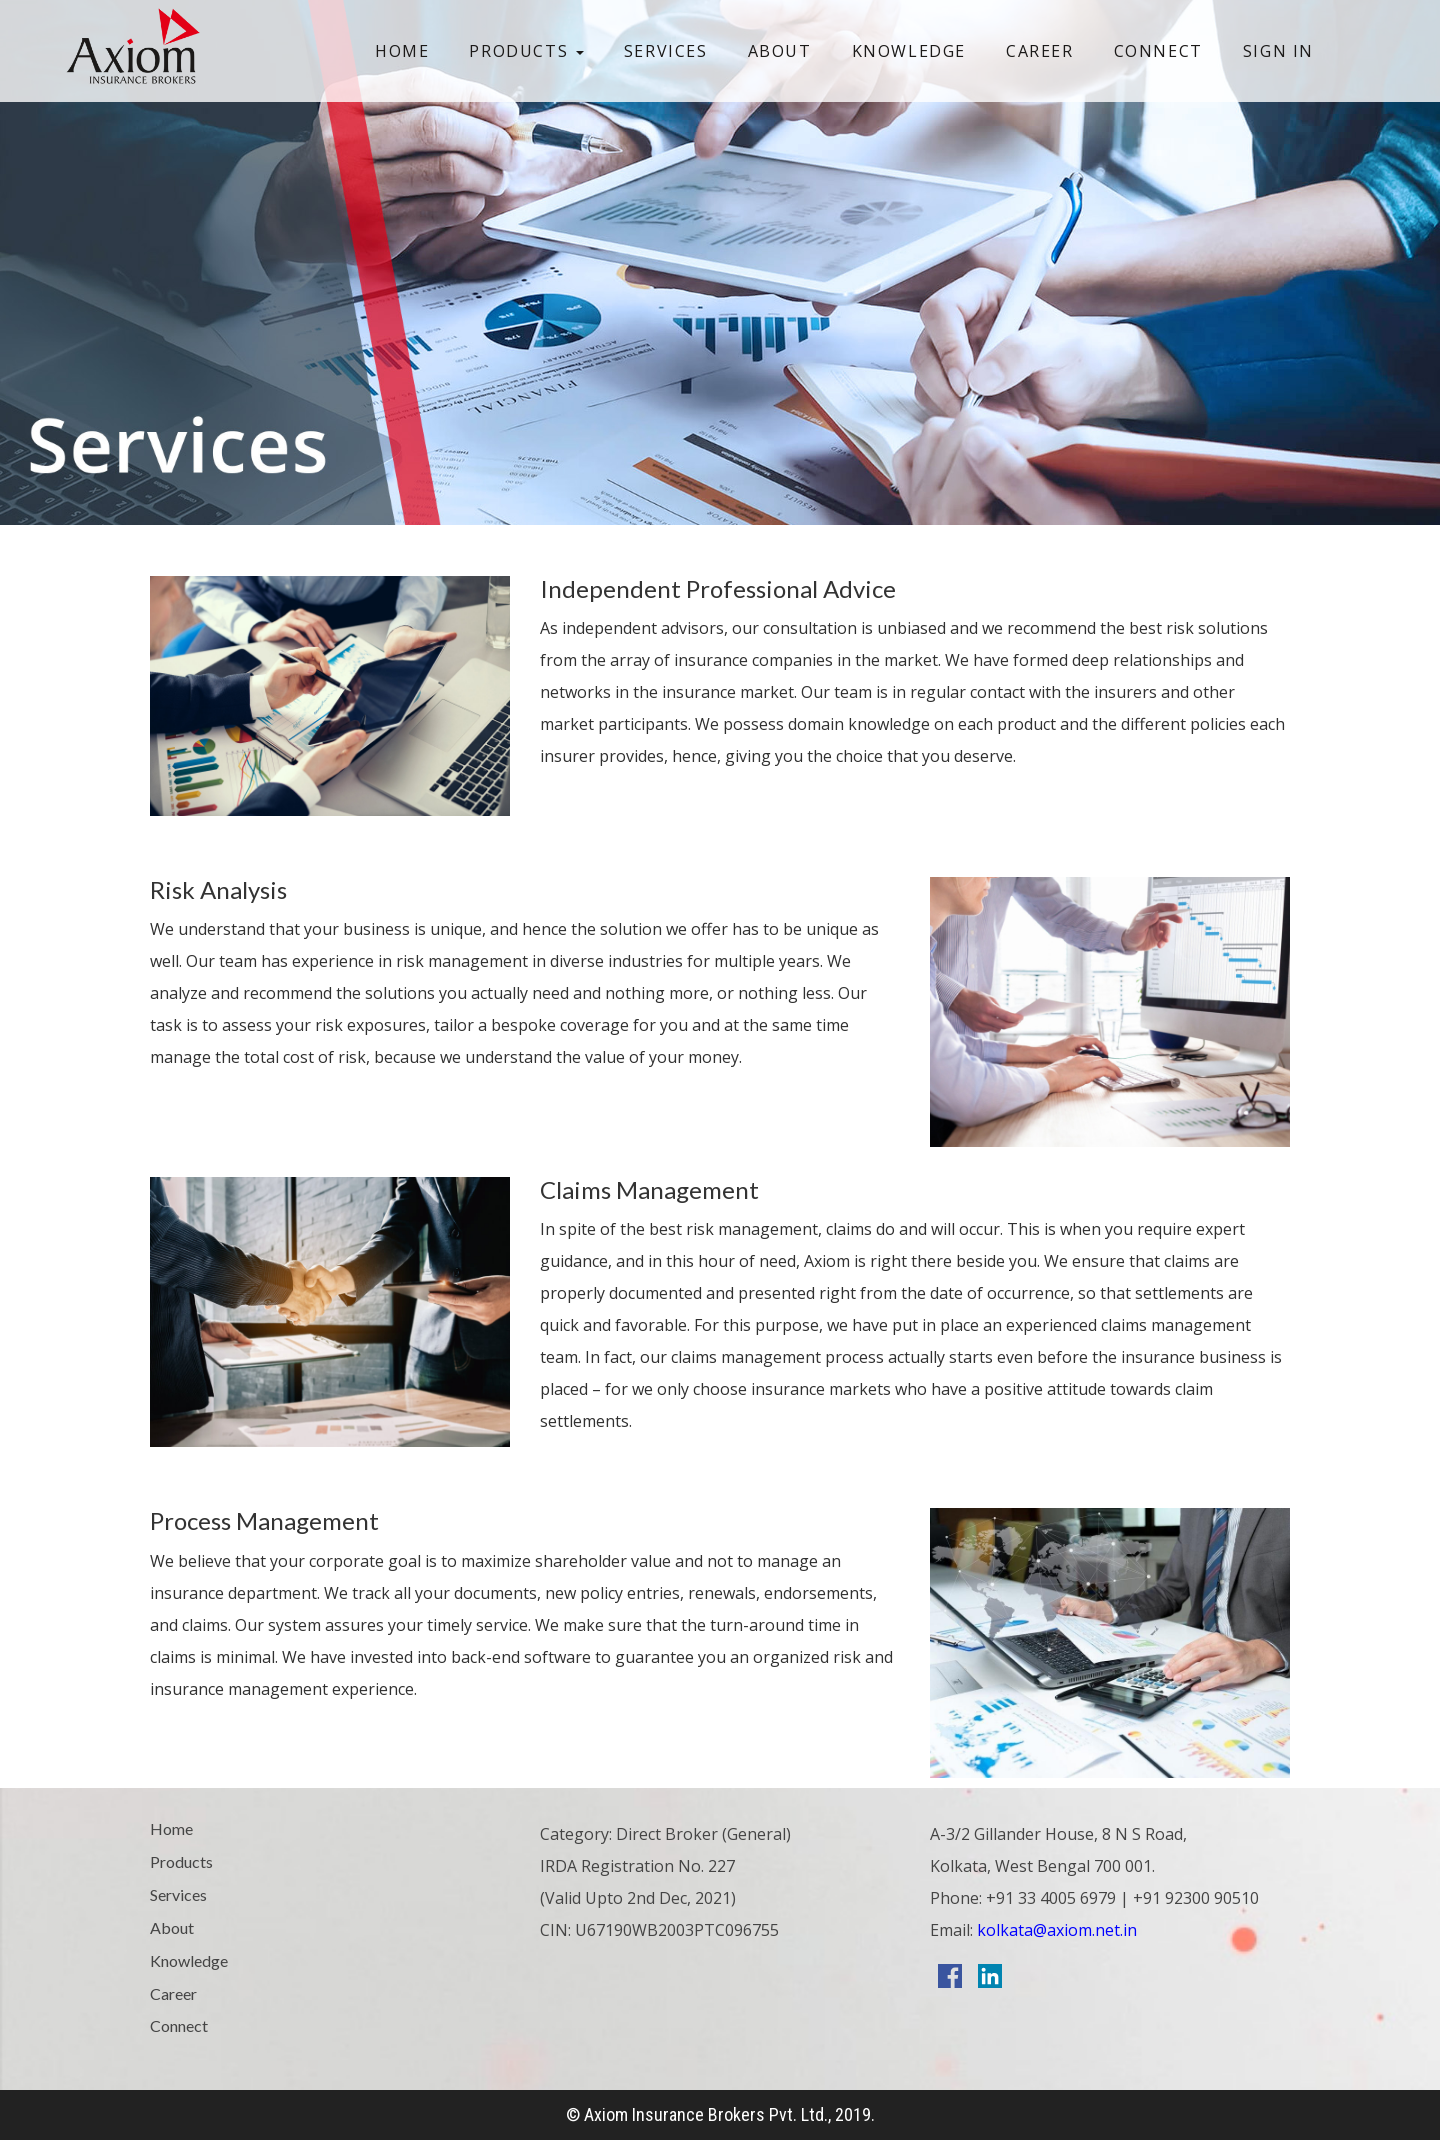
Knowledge (909, 51)
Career (1040, 51)
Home (402, 51)
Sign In (1278, 51)
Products (526, 51)
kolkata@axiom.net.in (1055, 1930)
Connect (1158, 51)
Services (666, 51)
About (780, 51)
